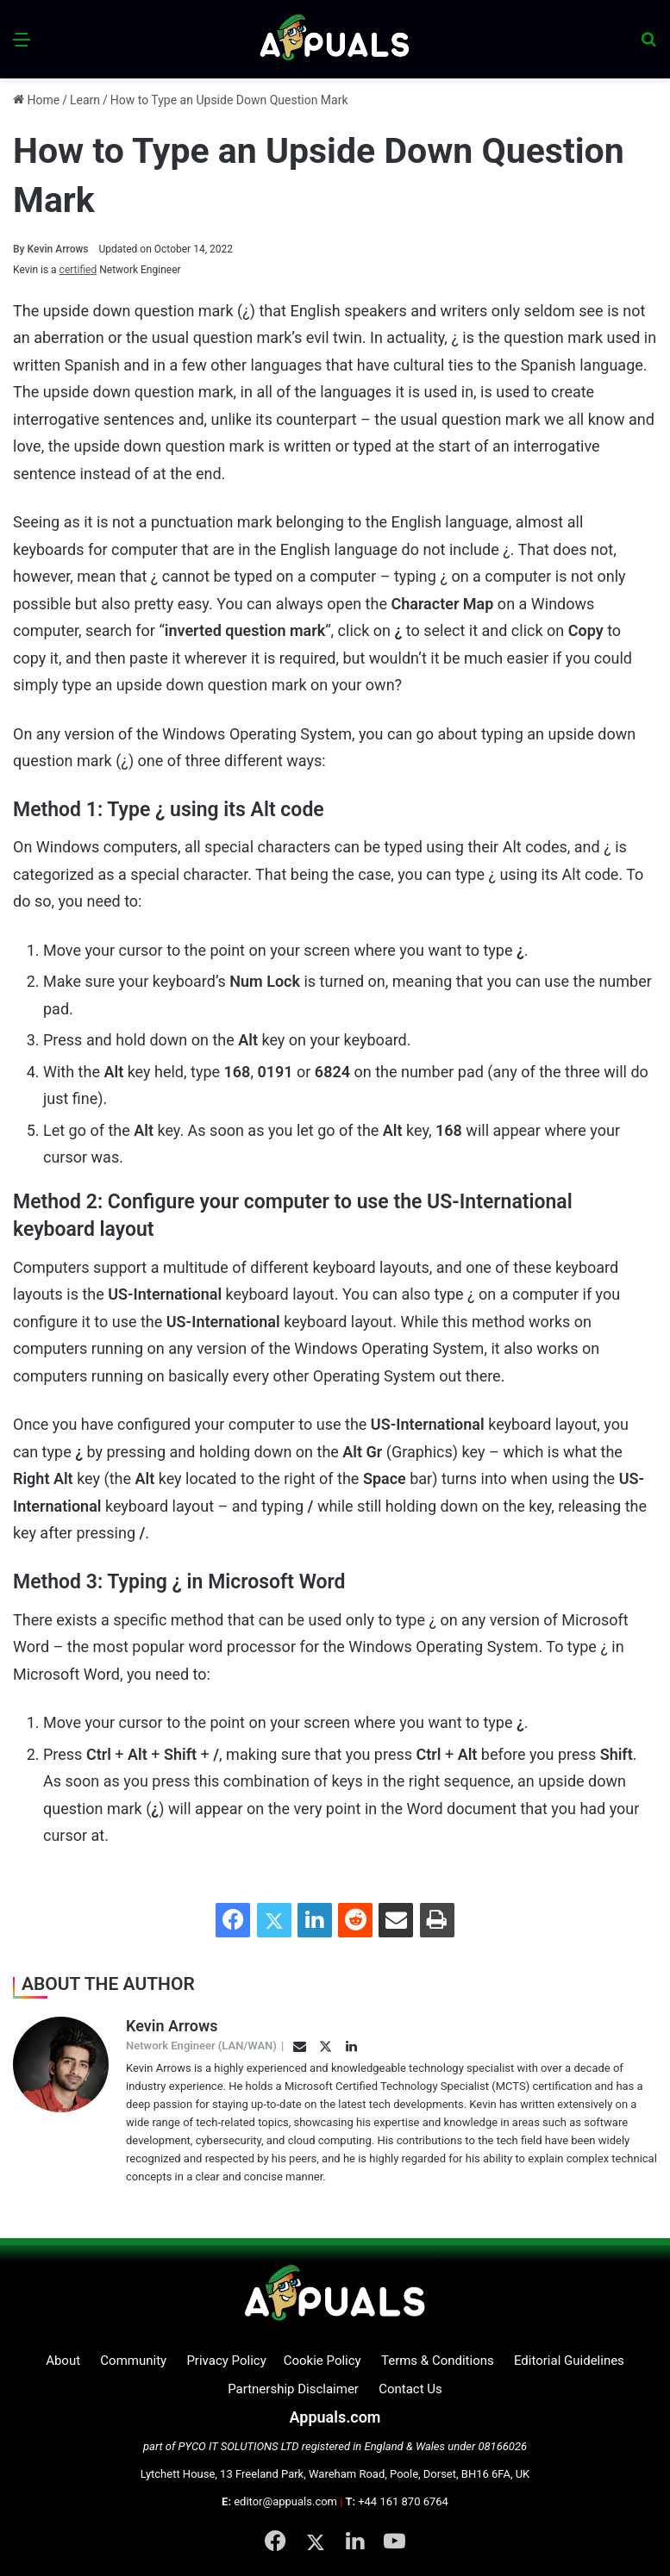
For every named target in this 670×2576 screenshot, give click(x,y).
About (63, 2360)
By (20, 249)
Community (133, 2360)
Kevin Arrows (51, 249)
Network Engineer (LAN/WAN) (201, 2045)
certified (78, 270)
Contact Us (410, 2389)
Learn (85, 100)
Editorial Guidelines (569, 2360)
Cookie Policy (322, 2360)
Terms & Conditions (437, 2360)
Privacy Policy (226, 2360)
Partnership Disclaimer (293, 2389)
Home (36, 100)
